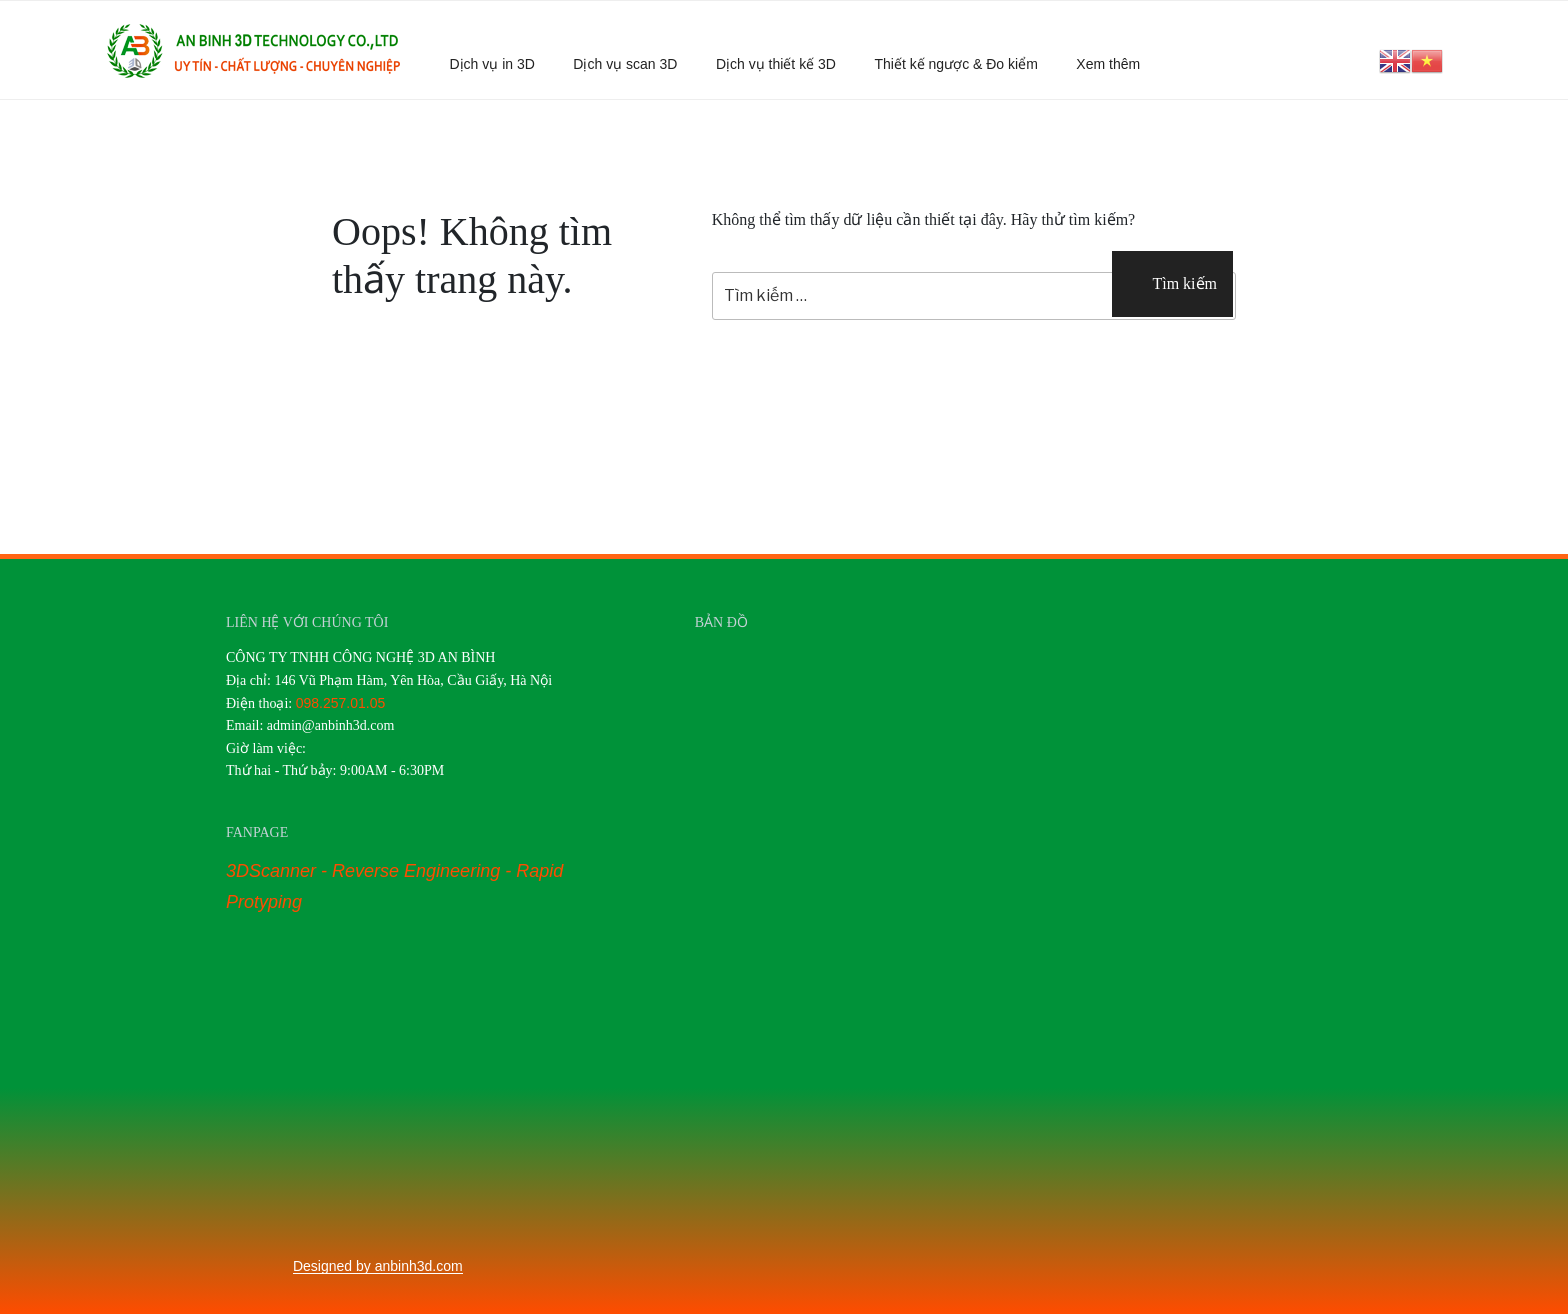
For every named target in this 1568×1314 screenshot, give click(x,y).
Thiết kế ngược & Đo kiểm (955, 64)
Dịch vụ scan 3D (625, 64)
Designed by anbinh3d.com (378, 1266)
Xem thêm (1117, 64)
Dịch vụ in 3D (492, 64)
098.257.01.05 (341, 703)
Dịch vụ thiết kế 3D (776, 64)
